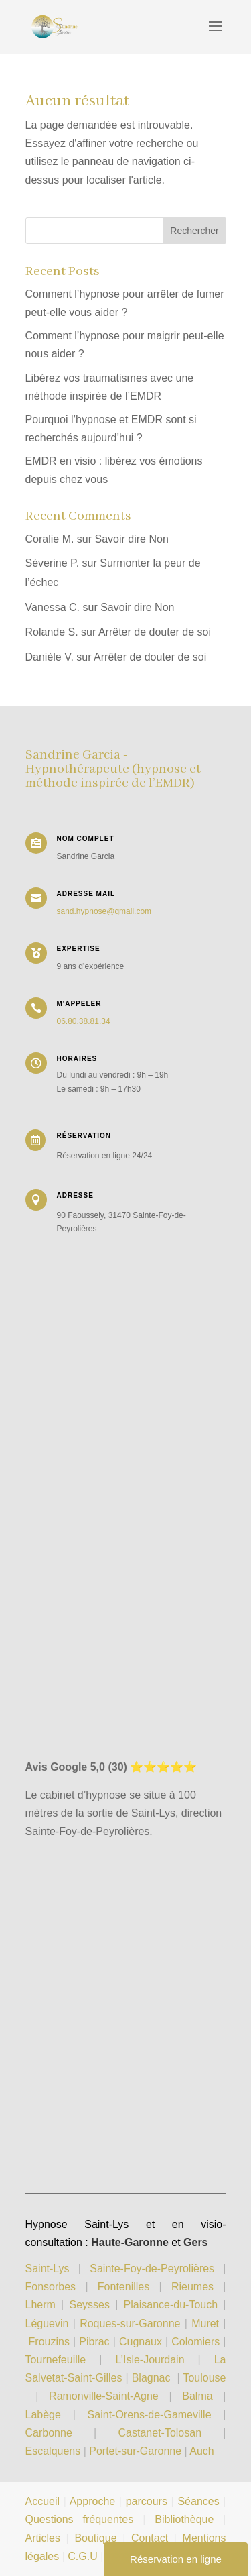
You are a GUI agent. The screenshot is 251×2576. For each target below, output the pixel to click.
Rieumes (192, 2286)
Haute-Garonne (130, 2242)
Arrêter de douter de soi (154, 632)
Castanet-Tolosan (160, 2433)
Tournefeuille (55, 2359)
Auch (201, 2451)
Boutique (95, 2538)
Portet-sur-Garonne (136, 2451)
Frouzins (49, 2341)
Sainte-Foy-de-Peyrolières (152, 2268)
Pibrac (94, 2341)
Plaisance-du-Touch (171, 2304)
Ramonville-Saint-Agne (104, 2396)
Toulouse (204, 2378)
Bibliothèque (184, 2519)
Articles (42, 2538)
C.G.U (84, 2556)
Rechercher (194, 230)
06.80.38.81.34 (83, 1021)
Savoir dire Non (132, 539)
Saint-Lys (47, 2268)
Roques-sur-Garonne (130, 2323)
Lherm (40, 2304)
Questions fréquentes (79, 2519)
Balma (197, 2396)
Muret (205, 2323)
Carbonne (48, 2433)
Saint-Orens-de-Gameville (150, 2414)
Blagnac (151, 2378)
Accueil (42, 2501)
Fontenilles (123, 2286)
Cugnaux (140, 2341)
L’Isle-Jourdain (156, 2359)
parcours (146, 2501)
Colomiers (195, 2341)
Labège (43, 2414)
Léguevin (47, 2323)
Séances (198, 2501)
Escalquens (53, 2451)
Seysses (89, 2304)
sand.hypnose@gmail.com (104, 911)
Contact (149, 2538)
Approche (93, 2501)
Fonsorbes (50, 2286)
